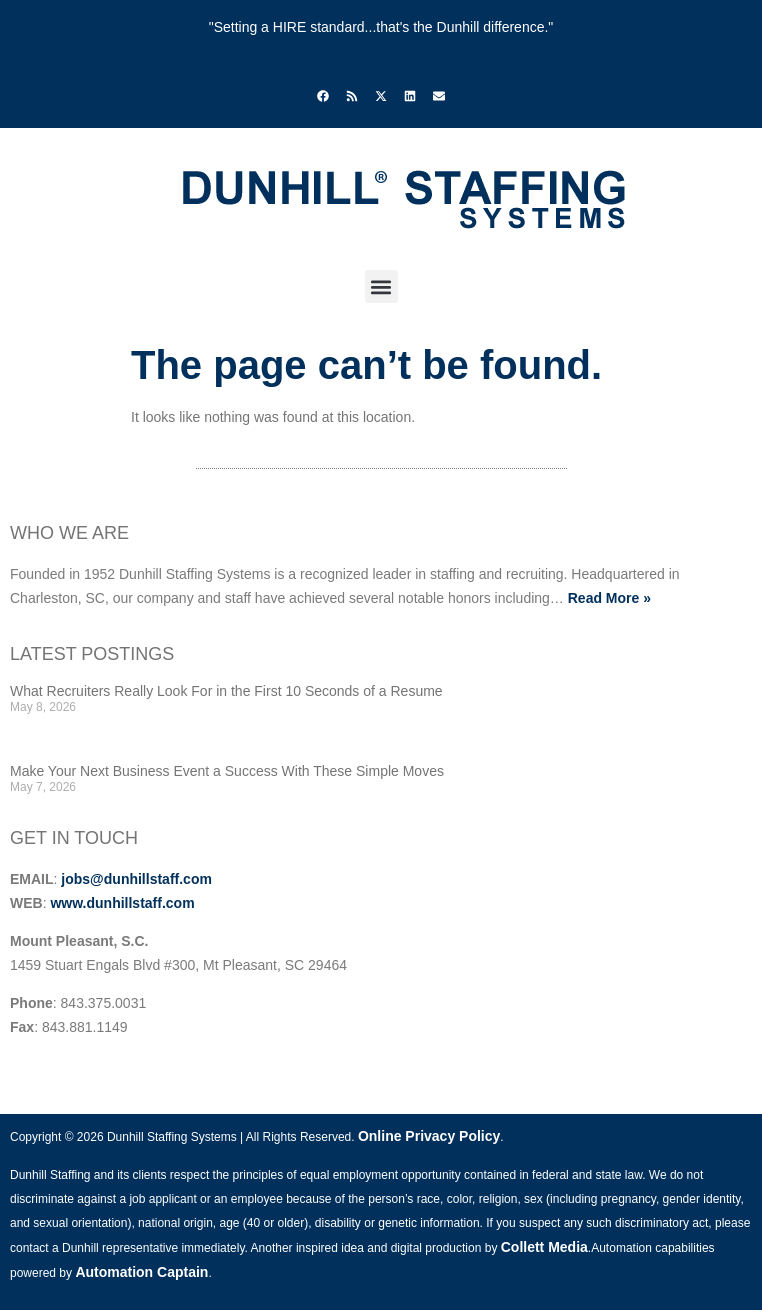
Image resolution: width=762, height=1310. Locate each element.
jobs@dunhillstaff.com (136, 879)
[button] (381, 286)
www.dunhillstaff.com (122, 903)
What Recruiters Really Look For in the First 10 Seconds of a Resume (226, 691)
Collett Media (544, 1247)
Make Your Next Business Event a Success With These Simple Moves (227, 771)
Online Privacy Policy (429, 1136)
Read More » (609, 598)
